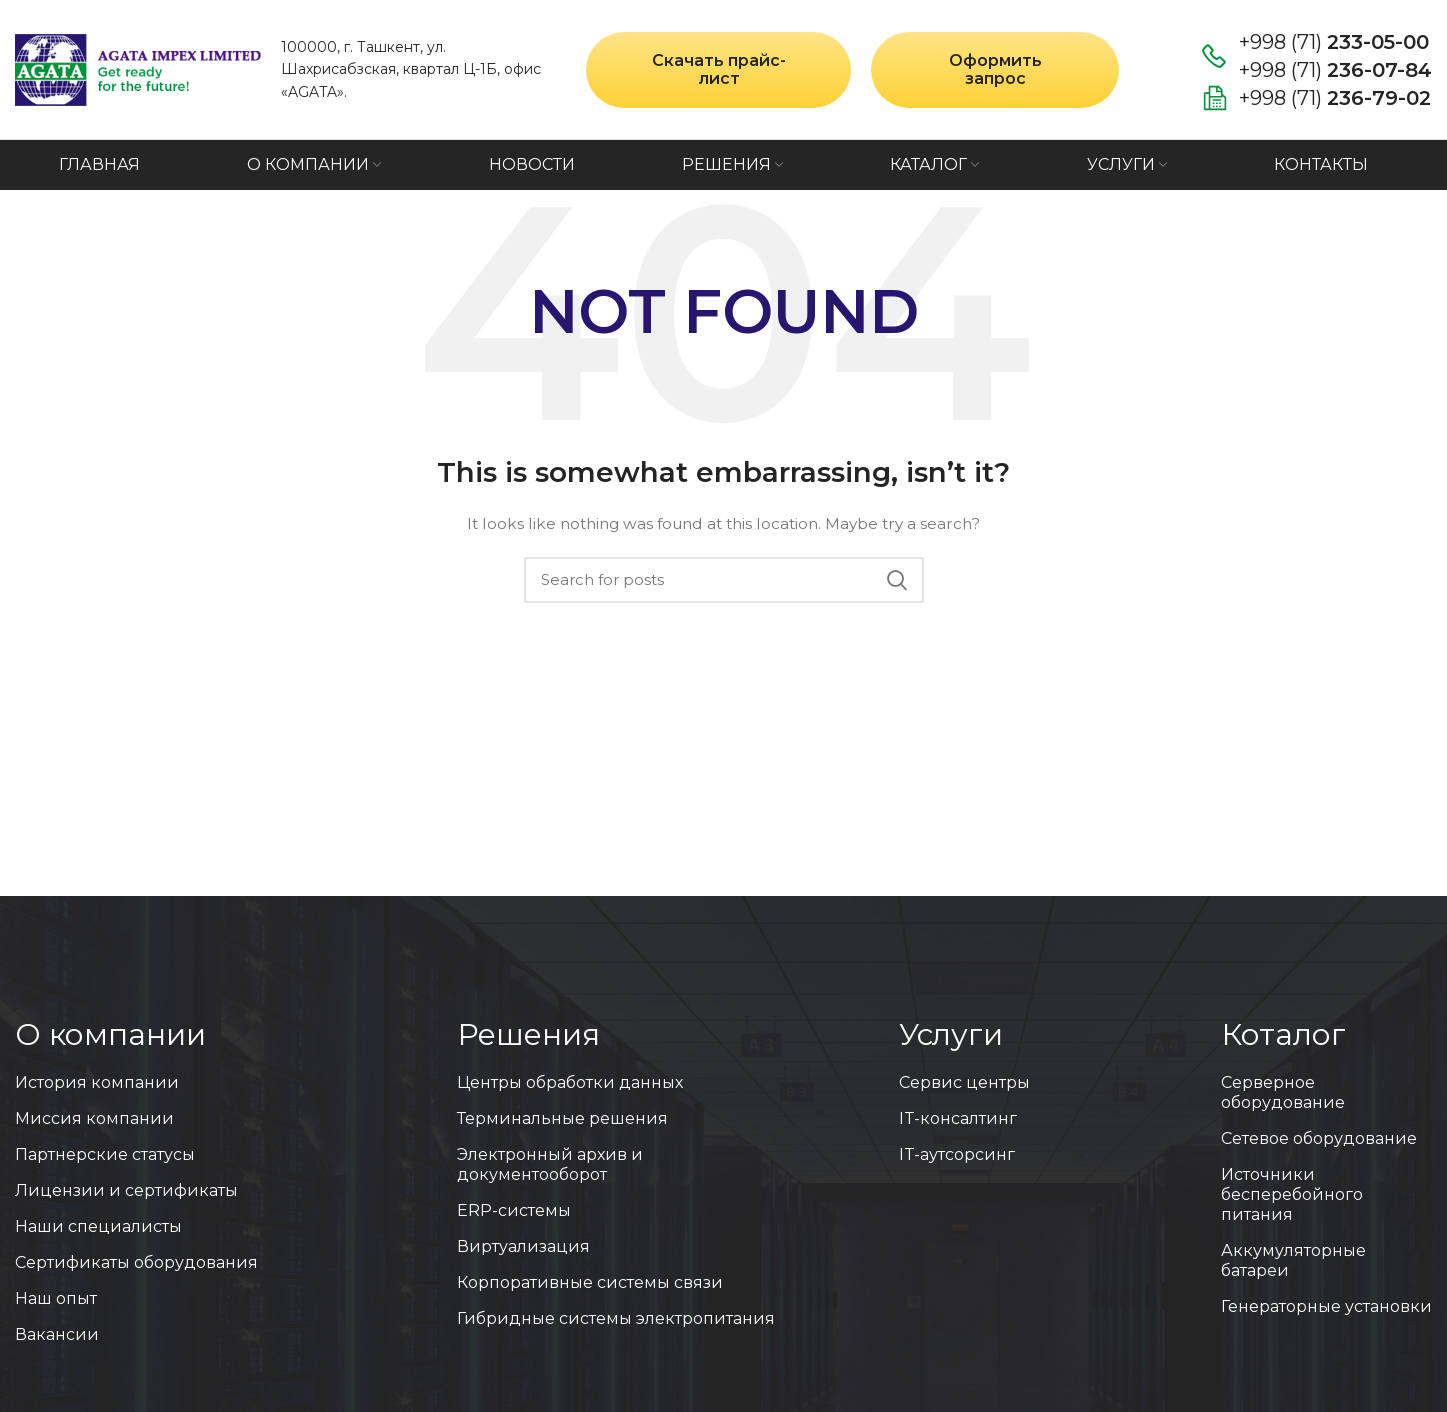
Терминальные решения (562, 1118)
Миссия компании (94, 1118)
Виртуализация (523, 1246)
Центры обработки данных (570, 1082)
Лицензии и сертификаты (126, 1190)
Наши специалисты (98, 1226)
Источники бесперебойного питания (1292, 1194)
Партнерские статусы (105, 1154)
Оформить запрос (995, 69)
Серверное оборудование (1283, 1092)
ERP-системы (514, 1210)
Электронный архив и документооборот (550, 1164)
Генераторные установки (1326, 1306)
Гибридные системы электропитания (616, 1318)
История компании (97, 1082)
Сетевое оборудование (1319, 1138)
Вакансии (57, 1334)
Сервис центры (964, 1082)
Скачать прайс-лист (719, 69)
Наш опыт (56, 1298)
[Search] (724, 580)
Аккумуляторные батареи (1293, 1260)
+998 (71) (1334, 42)
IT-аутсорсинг (957, 1154)
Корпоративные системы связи (590, 1282)
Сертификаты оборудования (136, 1262)
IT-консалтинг (958, 1118)
